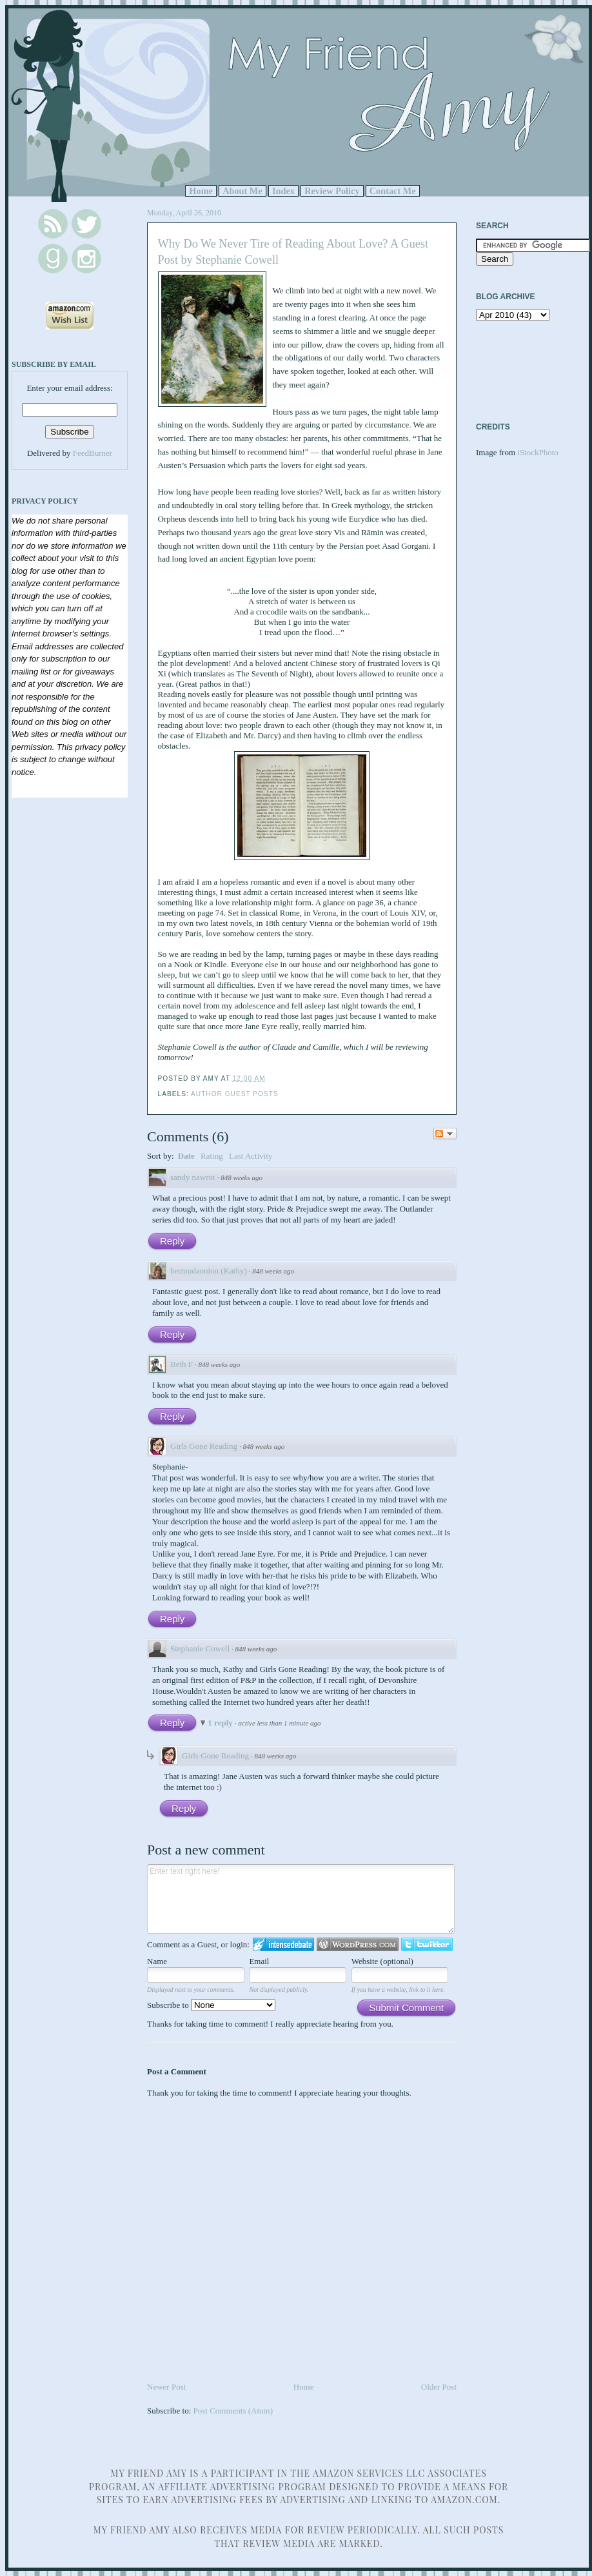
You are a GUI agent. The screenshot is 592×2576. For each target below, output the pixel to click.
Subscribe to (211, 2005)
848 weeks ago (241, 1177)
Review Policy (331, 191)
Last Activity (251, 1156)
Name (157, 1961)
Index (283, 191)
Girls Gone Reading (203, 1446)
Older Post (439, 2387)
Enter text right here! (301, 1899)
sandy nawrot (192, 1177)
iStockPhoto (537, 452)
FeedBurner (92, 453)
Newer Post (166, 2387)
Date (186, 1156)
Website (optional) (382, 1961)
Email (259, 1961)
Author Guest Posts (235, 1093)
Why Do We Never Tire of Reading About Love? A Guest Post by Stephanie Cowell (293, 251)
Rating (212, 1156)
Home (201, 191)
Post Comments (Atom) (233, 2410)
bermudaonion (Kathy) (208, 1270)
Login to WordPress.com (358, 1944)
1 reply (221, 1722)
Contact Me (393, 191)
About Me (242, 191)
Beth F (181, 1364)
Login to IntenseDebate (283, 1944)
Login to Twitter (427, 1944)
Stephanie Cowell (200, 1648)
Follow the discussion (445, 1133)
